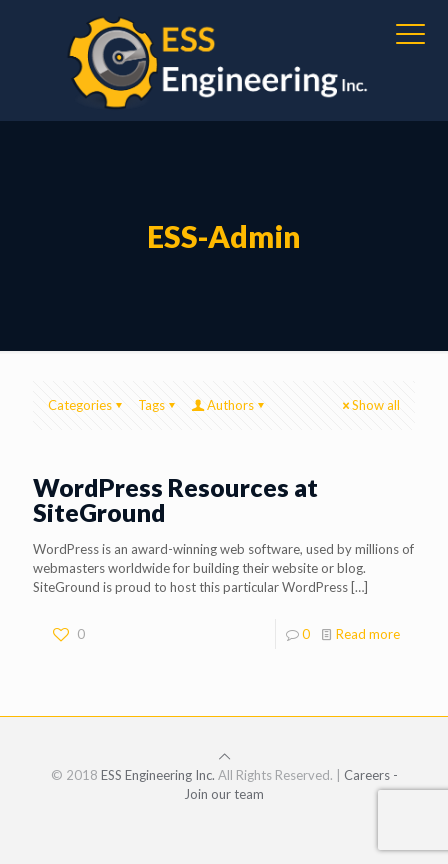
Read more (368, 634)
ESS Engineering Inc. (158, 775)
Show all (369, 405)
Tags (158, 405)
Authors (229, 405)
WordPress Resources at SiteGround (175, 499)
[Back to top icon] (224, 756)
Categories (86, 405)
